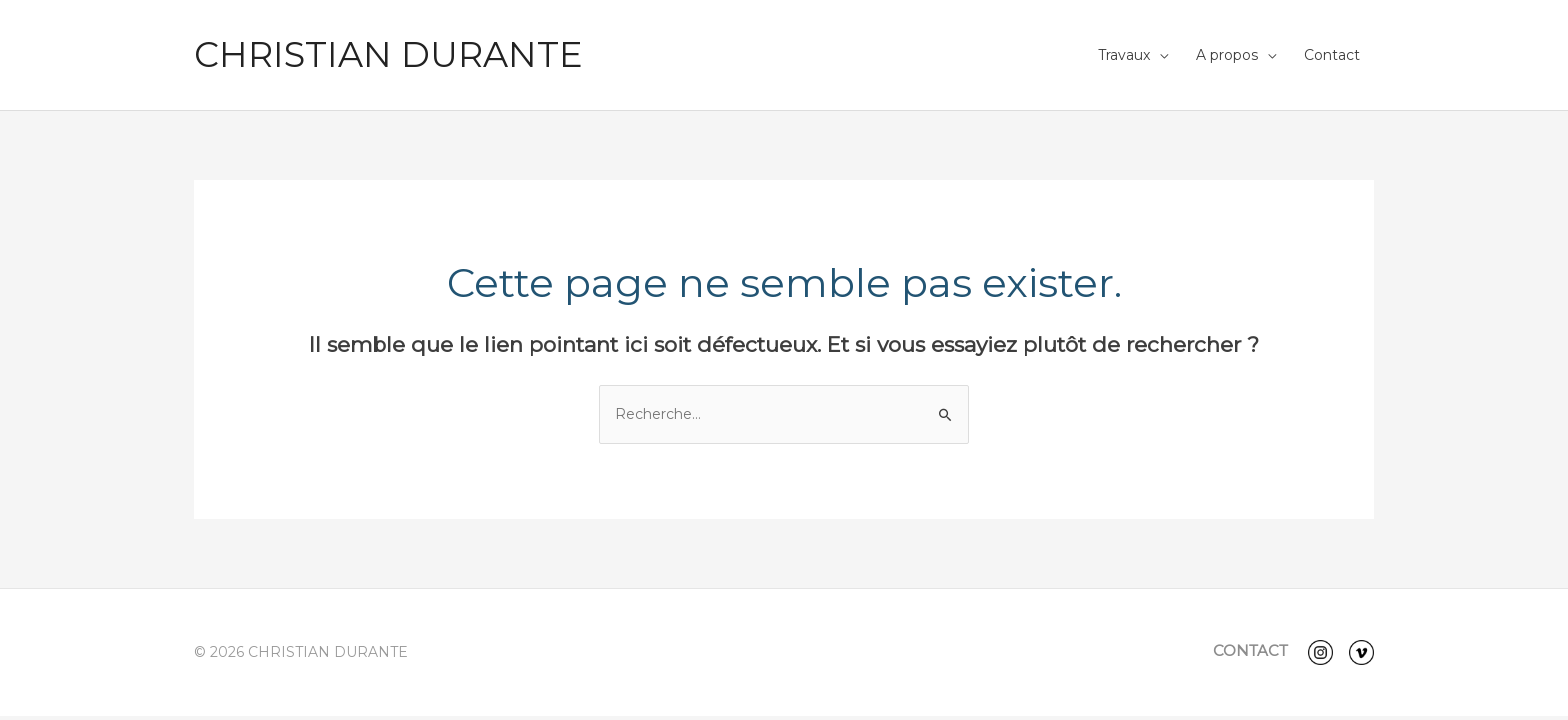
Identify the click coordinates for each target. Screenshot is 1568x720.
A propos (1227, 55)
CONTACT (1250, 650)
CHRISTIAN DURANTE (388, 54)
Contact (1332, 55)
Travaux (1124, 55)
